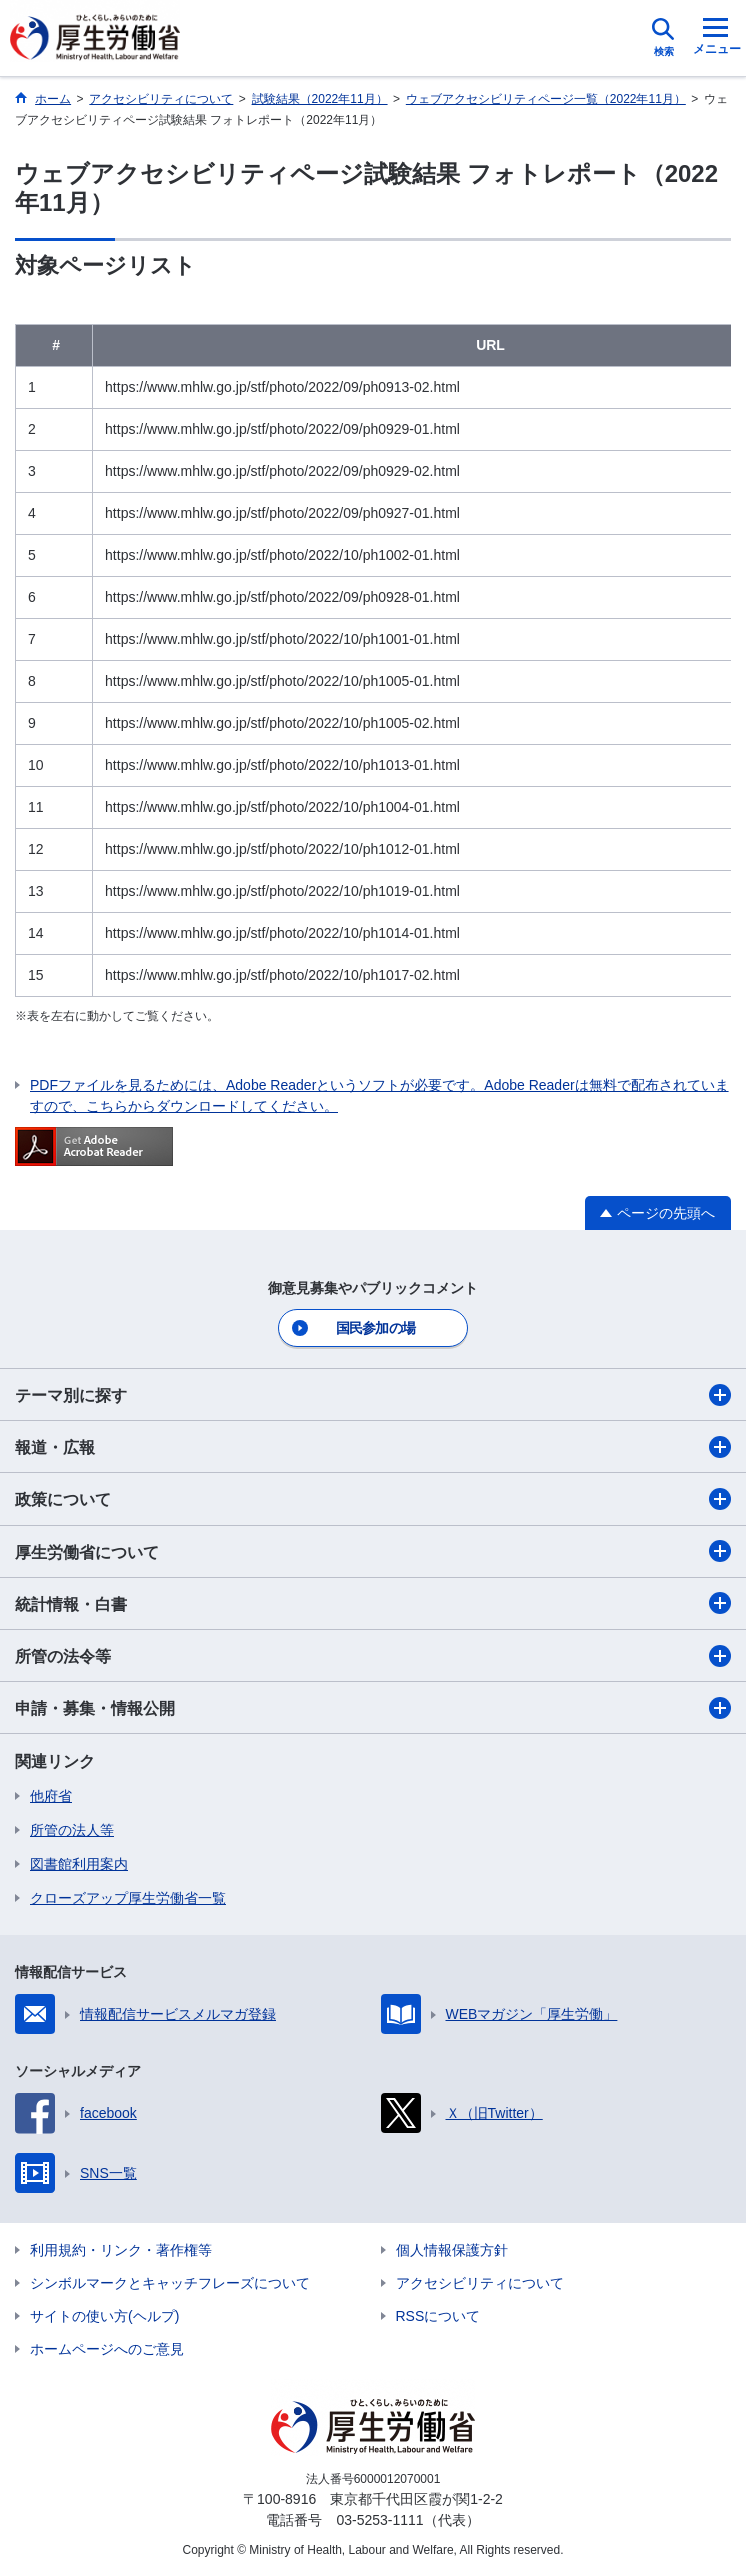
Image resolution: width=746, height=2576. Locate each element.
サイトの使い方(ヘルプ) (104, 2316)
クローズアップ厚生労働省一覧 (128, 1898)
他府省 (51, 1796)
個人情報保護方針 (452, 2250)
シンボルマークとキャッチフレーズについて (170, 2283)
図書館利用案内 (79, 1864)
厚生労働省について (373, 1551)
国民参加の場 (376, 1328)
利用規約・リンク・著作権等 (121, 2250)
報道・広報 (373, 1447)
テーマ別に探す (373, 1395)
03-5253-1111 (379, 2520)
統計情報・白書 (373, 1603)
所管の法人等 (72, 1830)
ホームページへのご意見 (107, 2349)
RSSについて (438, 2316)
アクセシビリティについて (480, 2283)
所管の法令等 (373, 1656)
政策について (373, 1499)
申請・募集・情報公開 (373, 1708)
